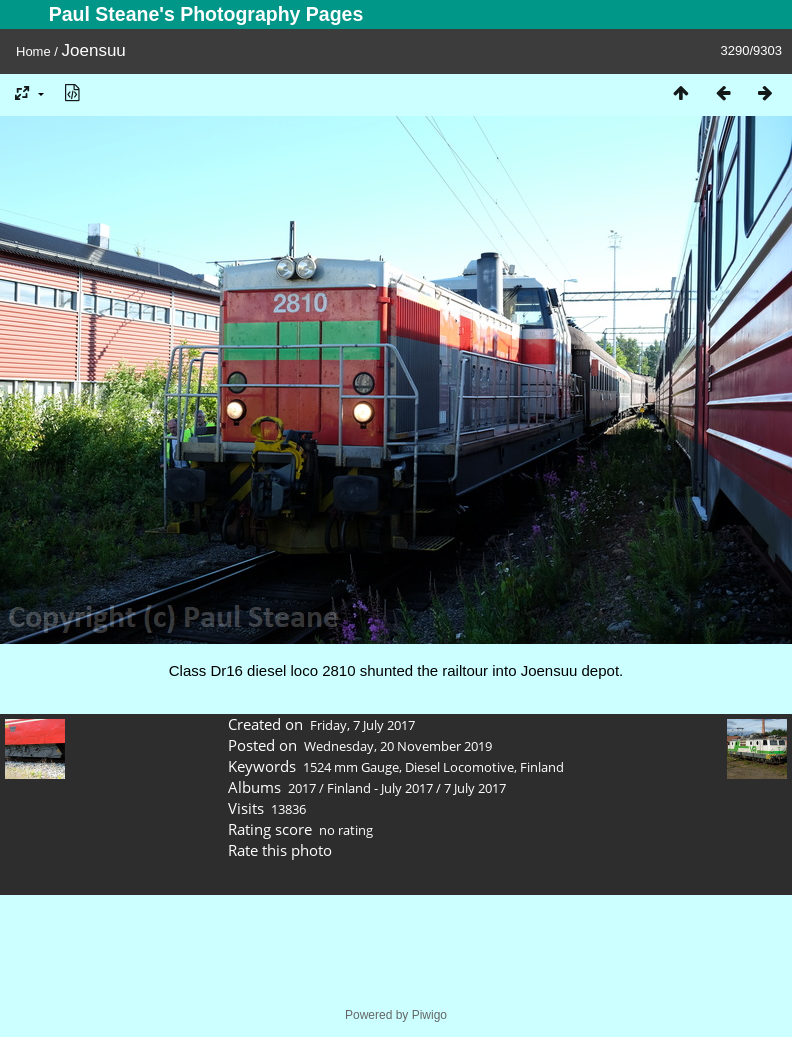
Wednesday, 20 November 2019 (398, 746)
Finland (542, 767)
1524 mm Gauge (351, 767)
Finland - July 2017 (380, 788)
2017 (302, 788)
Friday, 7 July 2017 (362, 725)
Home (33, 51)
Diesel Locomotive (459, 767)
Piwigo (429, 1015)
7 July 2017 (475, 788)
